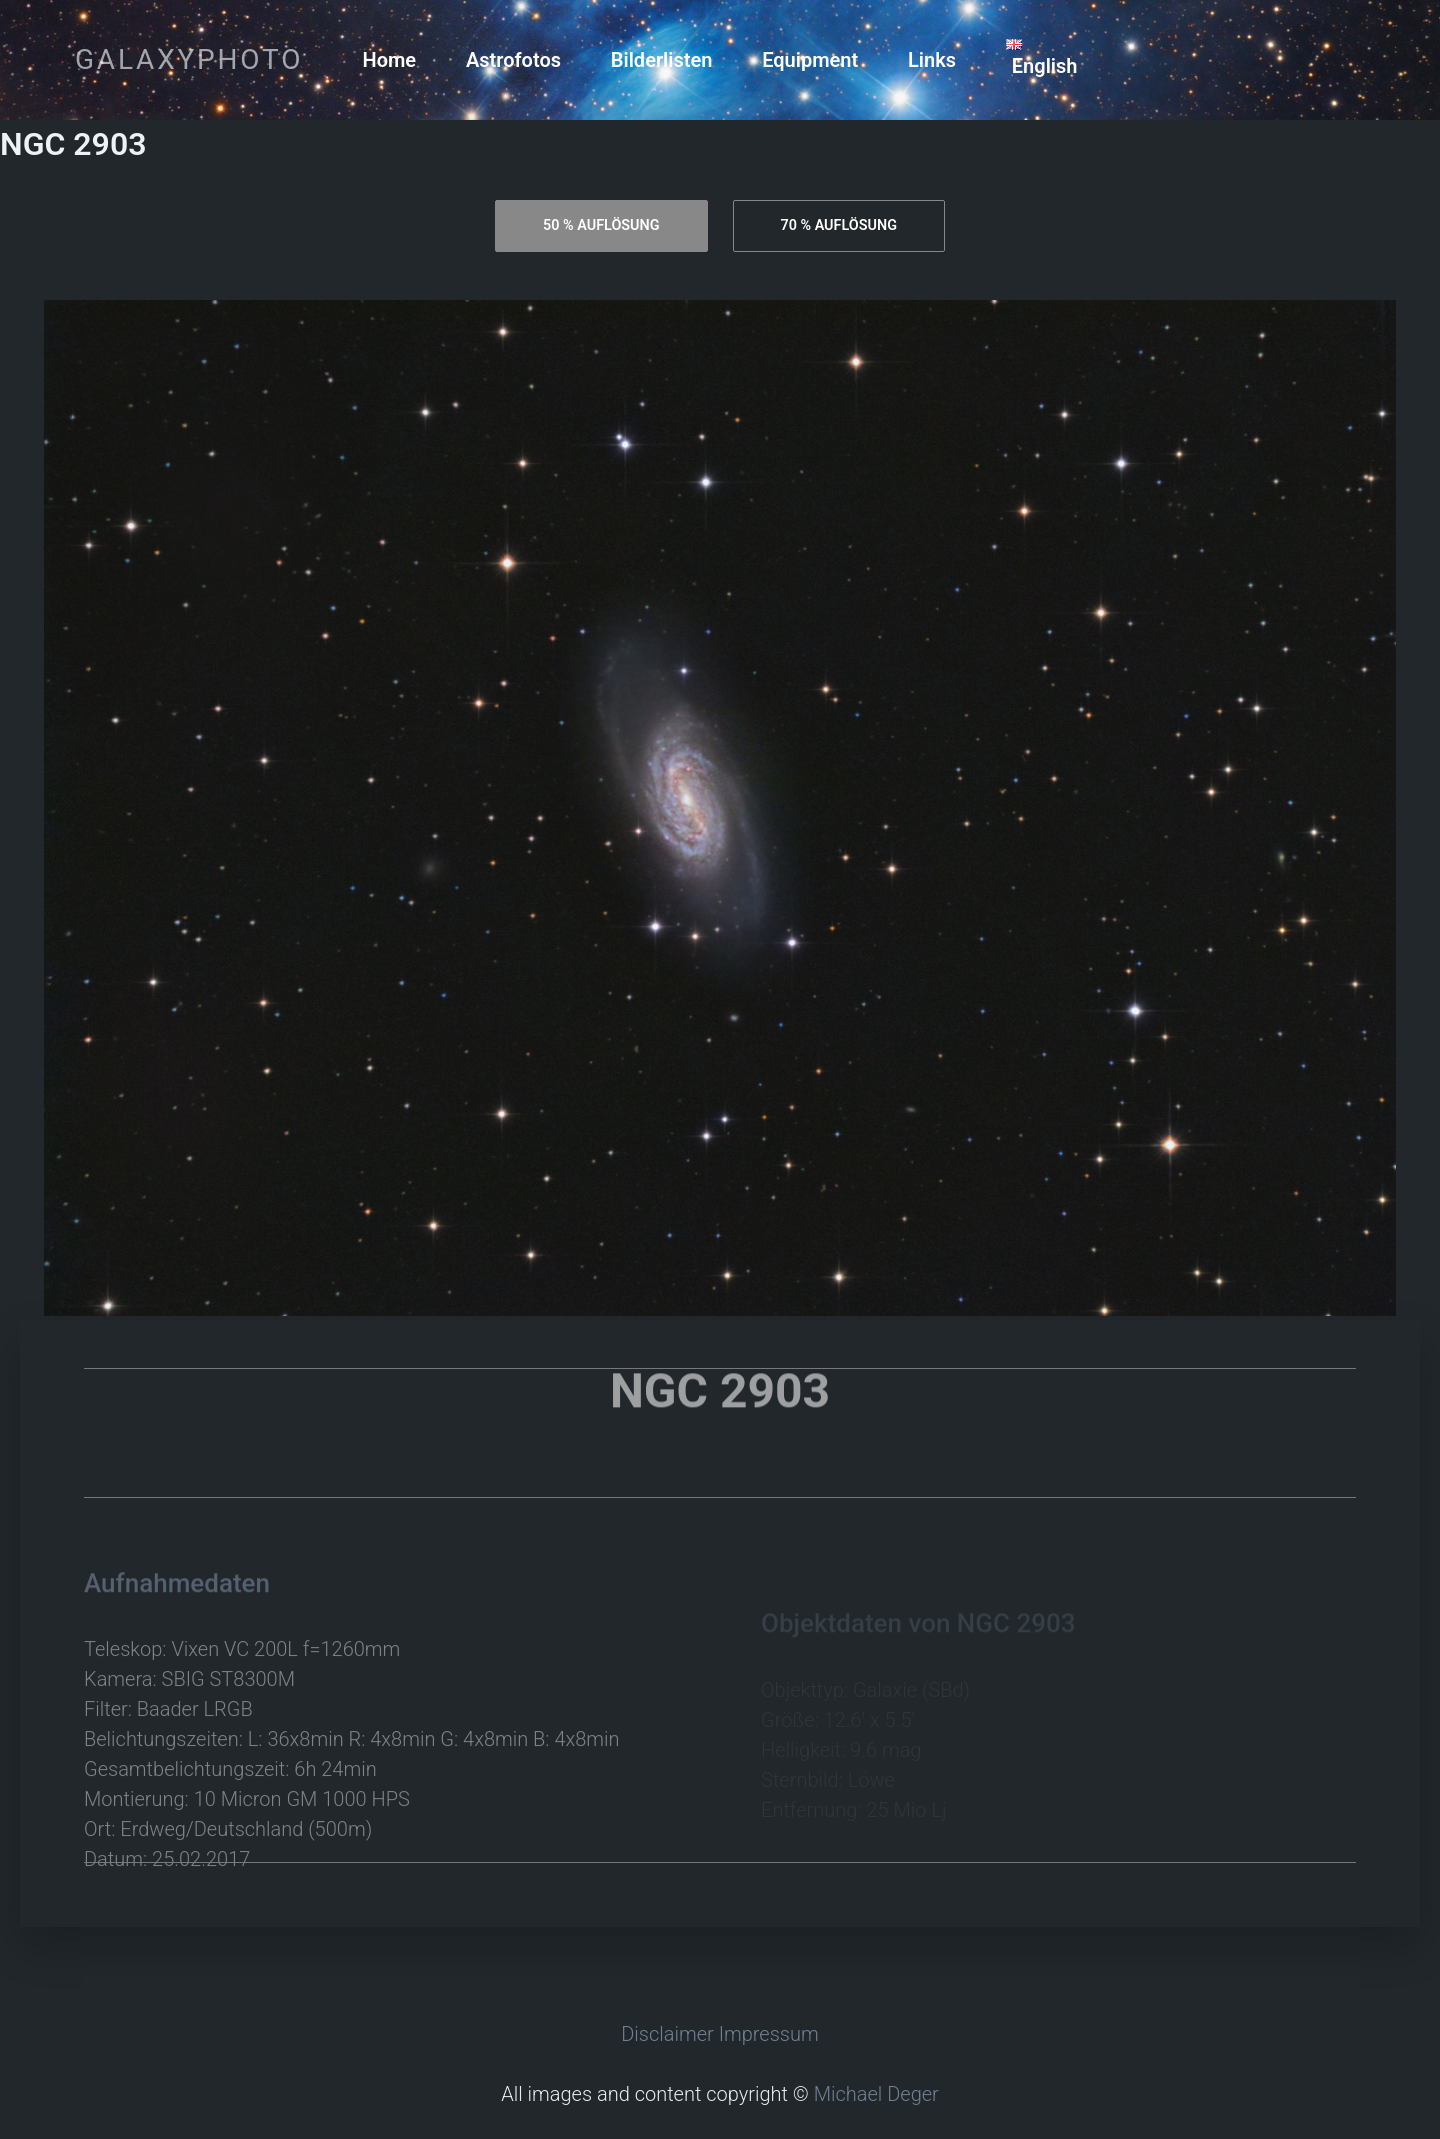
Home (390, 60)
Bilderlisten (662, 60)
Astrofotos (513, 60)
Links (932, 60)
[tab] (601, 226)
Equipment (810, 60)
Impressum (769, 2034)
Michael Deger (876, 2094)
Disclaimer (667, 2034)
